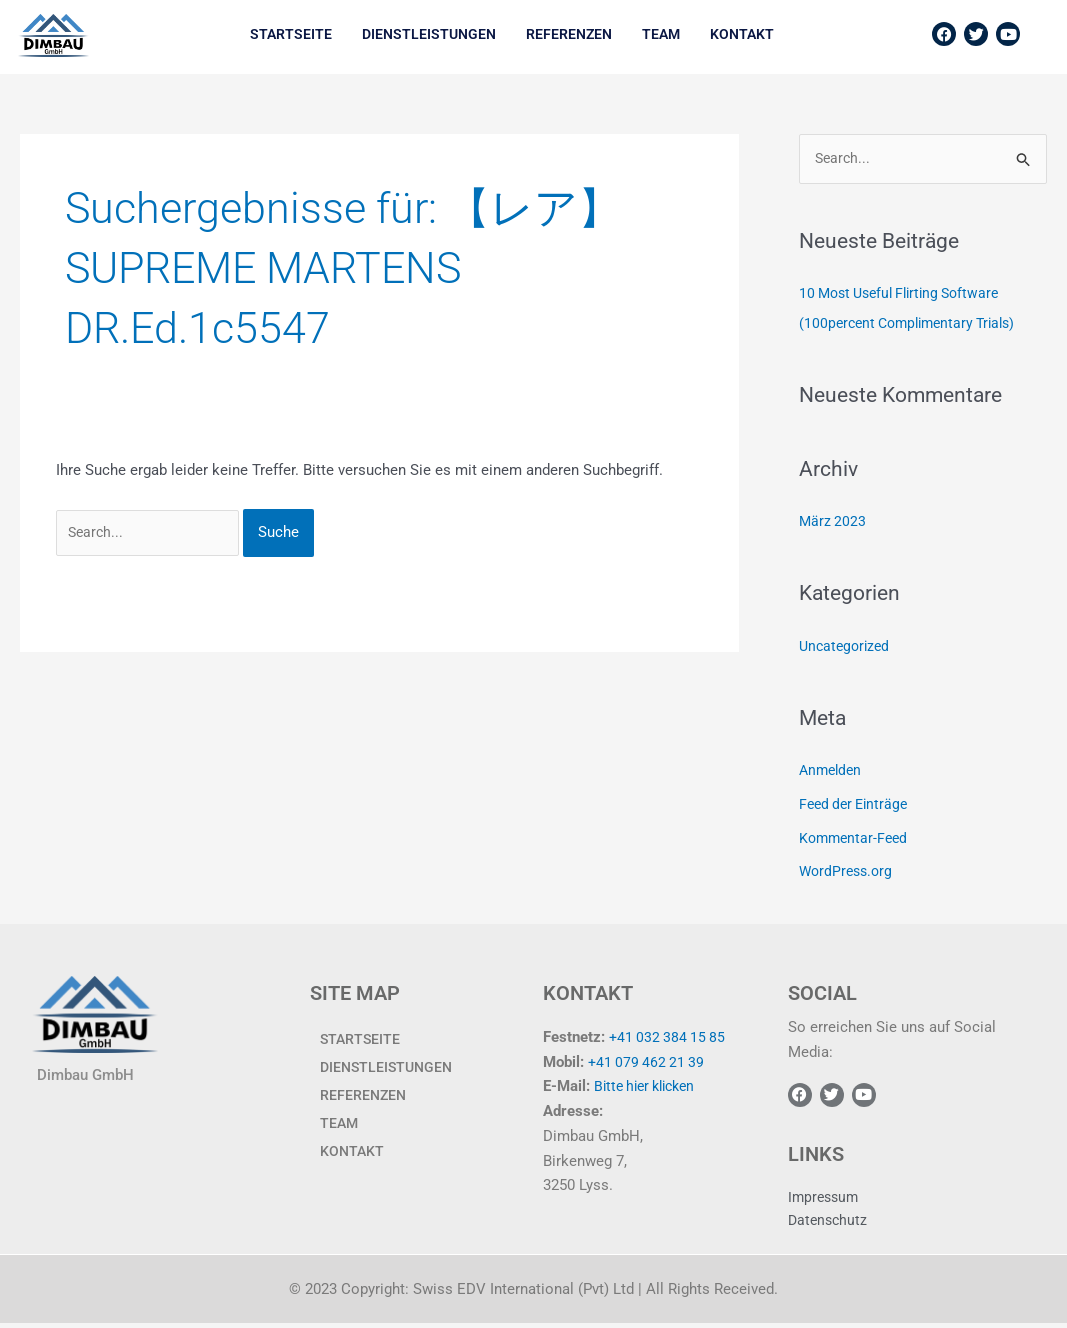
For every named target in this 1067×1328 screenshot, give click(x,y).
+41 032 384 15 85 (669, 1038)
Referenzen (569, 34)
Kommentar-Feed (856, 839)
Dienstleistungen (429, 34)
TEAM (661, 34)
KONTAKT (742, 34)
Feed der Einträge (857, 805)
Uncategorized (847, 647)
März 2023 (833, 523)
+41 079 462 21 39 (648, 1063)
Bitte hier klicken (650, 1088)
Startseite (291, 34)
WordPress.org (848, 873)
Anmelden (832, 772)
